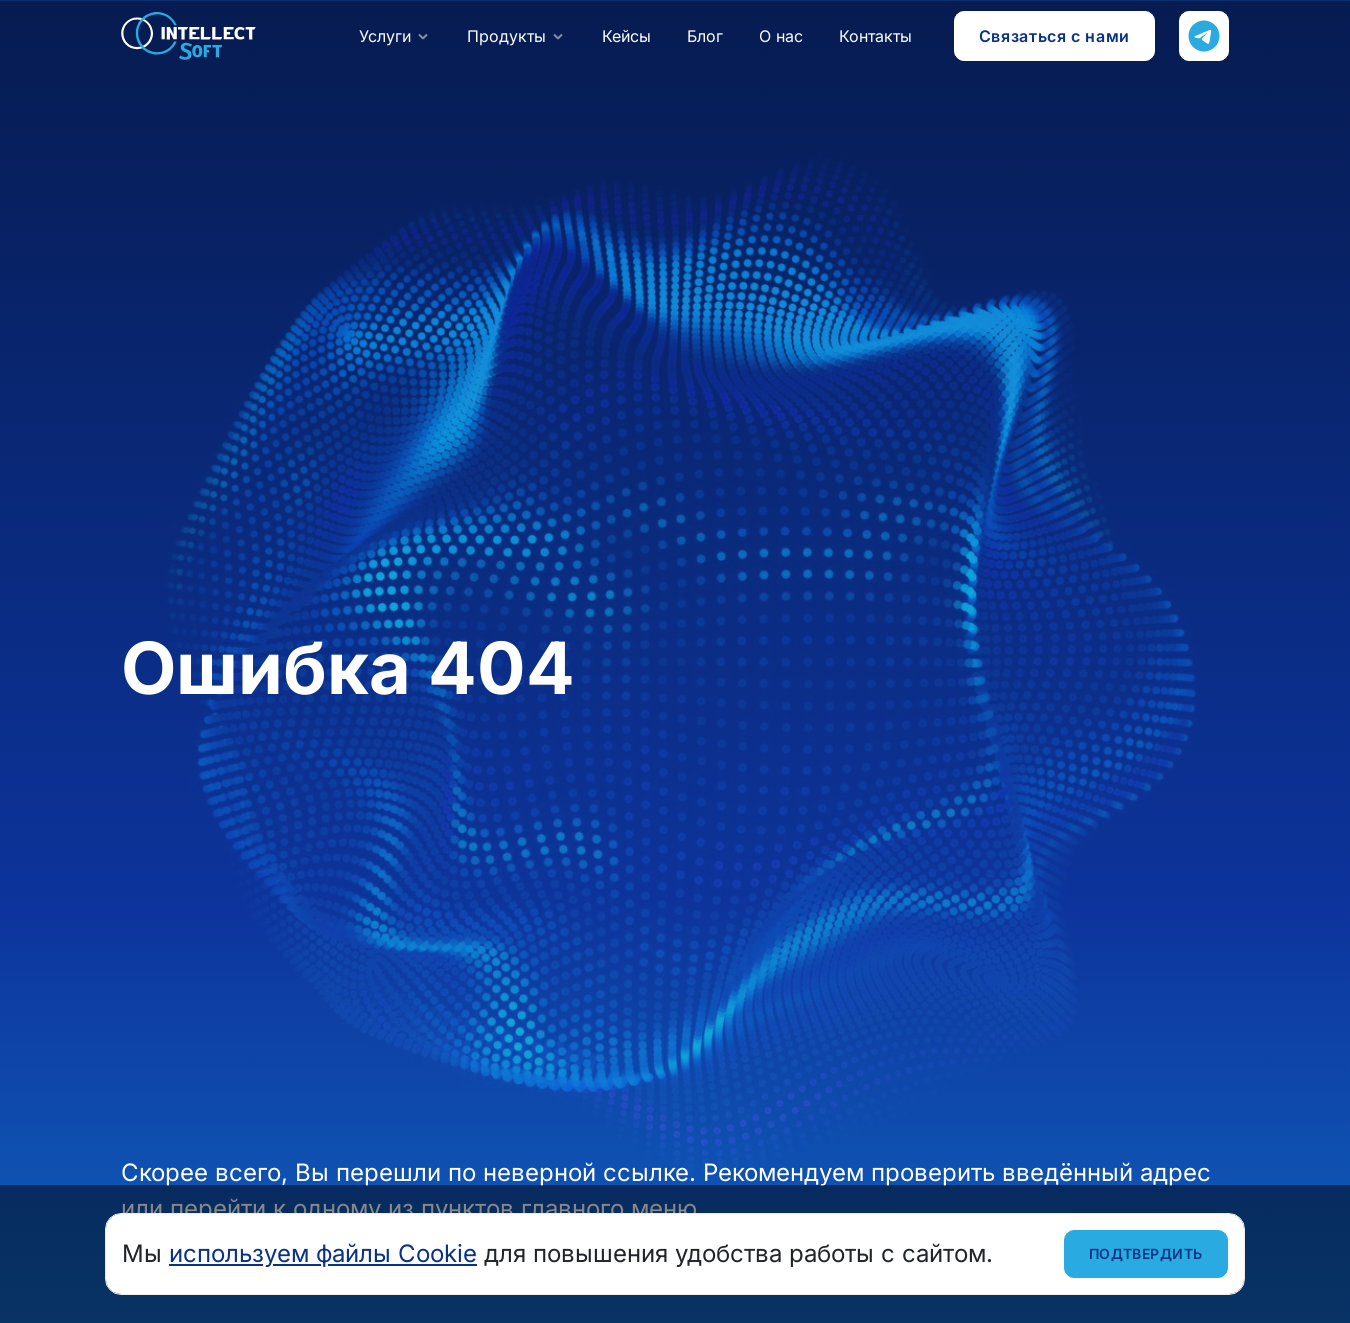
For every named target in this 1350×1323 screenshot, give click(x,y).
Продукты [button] (506, 36)
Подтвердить (1146, 1253)
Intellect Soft (189, 36)
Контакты (875, 36)
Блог (705, 36)
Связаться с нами (1054, 36)
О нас (781, 36)
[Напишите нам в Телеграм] (1204, 36)
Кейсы (626, 36)
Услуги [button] (385, 36)
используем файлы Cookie (323, 1253)
